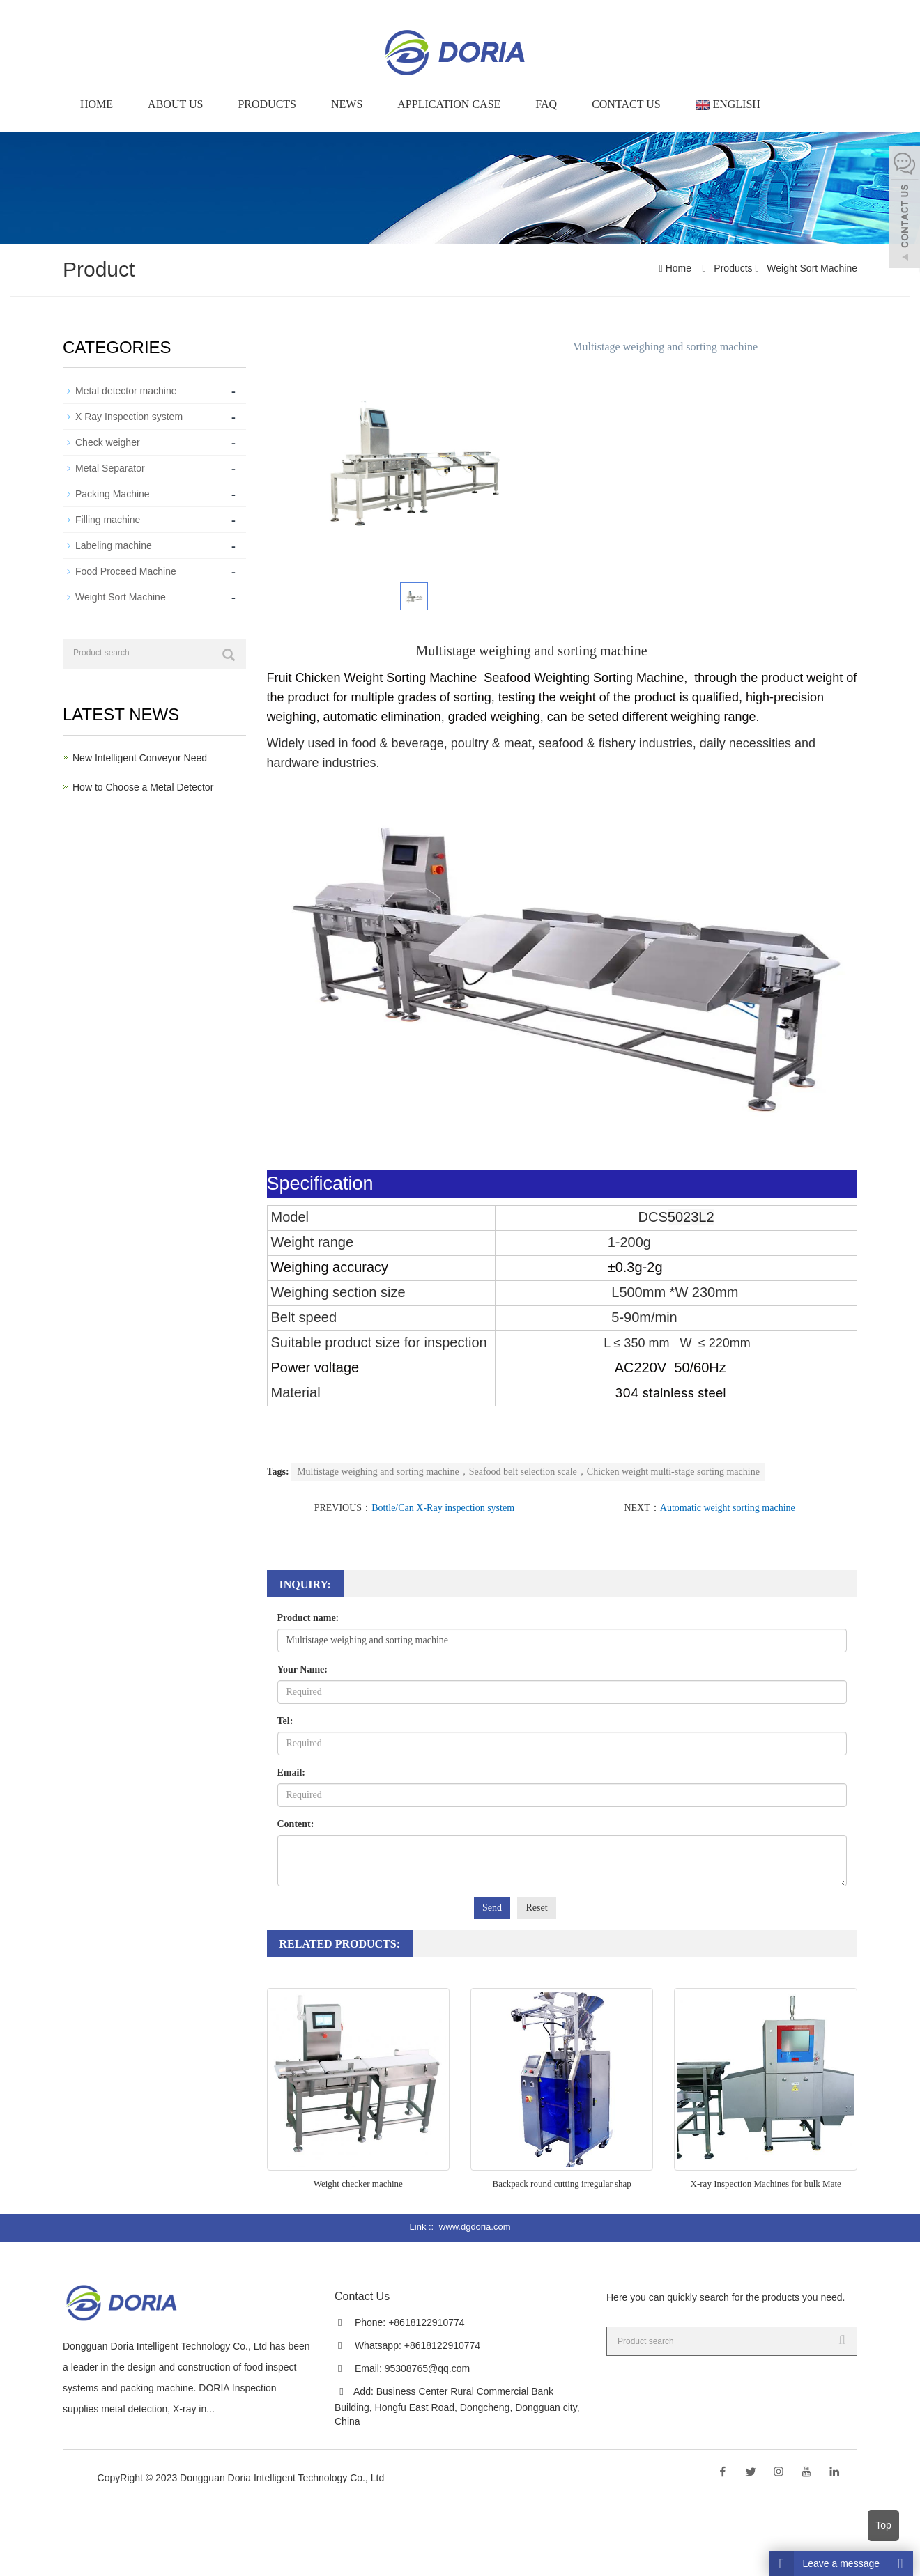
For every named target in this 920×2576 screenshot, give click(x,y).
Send (492, 1907)
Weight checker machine (358, 2183)
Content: (295, 1824)
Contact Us (626, 104)
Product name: (308, 1618)
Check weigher (107, 442)
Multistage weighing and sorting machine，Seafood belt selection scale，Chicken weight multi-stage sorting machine (528, 1471)
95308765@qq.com (427, 2368)
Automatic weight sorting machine (727, 1508)
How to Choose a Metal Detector (142, 787)
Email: (291, 1772)
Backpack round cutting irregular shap (562, 2183)
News (346, 104)
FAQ (546, 104)
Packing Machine (112, 493)
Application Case (448, 104)
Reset (536, 1907)
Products (267, 104)
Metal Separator (110, 468)
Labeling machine (113, 545)
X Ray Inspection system (129, 416)
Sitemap (407, 2477)
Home (96, 104)
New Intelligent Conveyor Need (139, 757)
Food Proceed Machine (125, 571)
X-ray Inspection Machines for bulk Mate (766, 2183)
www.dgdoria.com (475, 2226)
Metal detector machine (126, 390)
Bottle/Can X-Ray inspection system (442, 1508)
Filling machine (107, 519)
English (728, 104)
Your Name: (302, 1669)
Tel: (285, 1721)
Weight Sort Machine (810, 268)
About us (175, 104)
